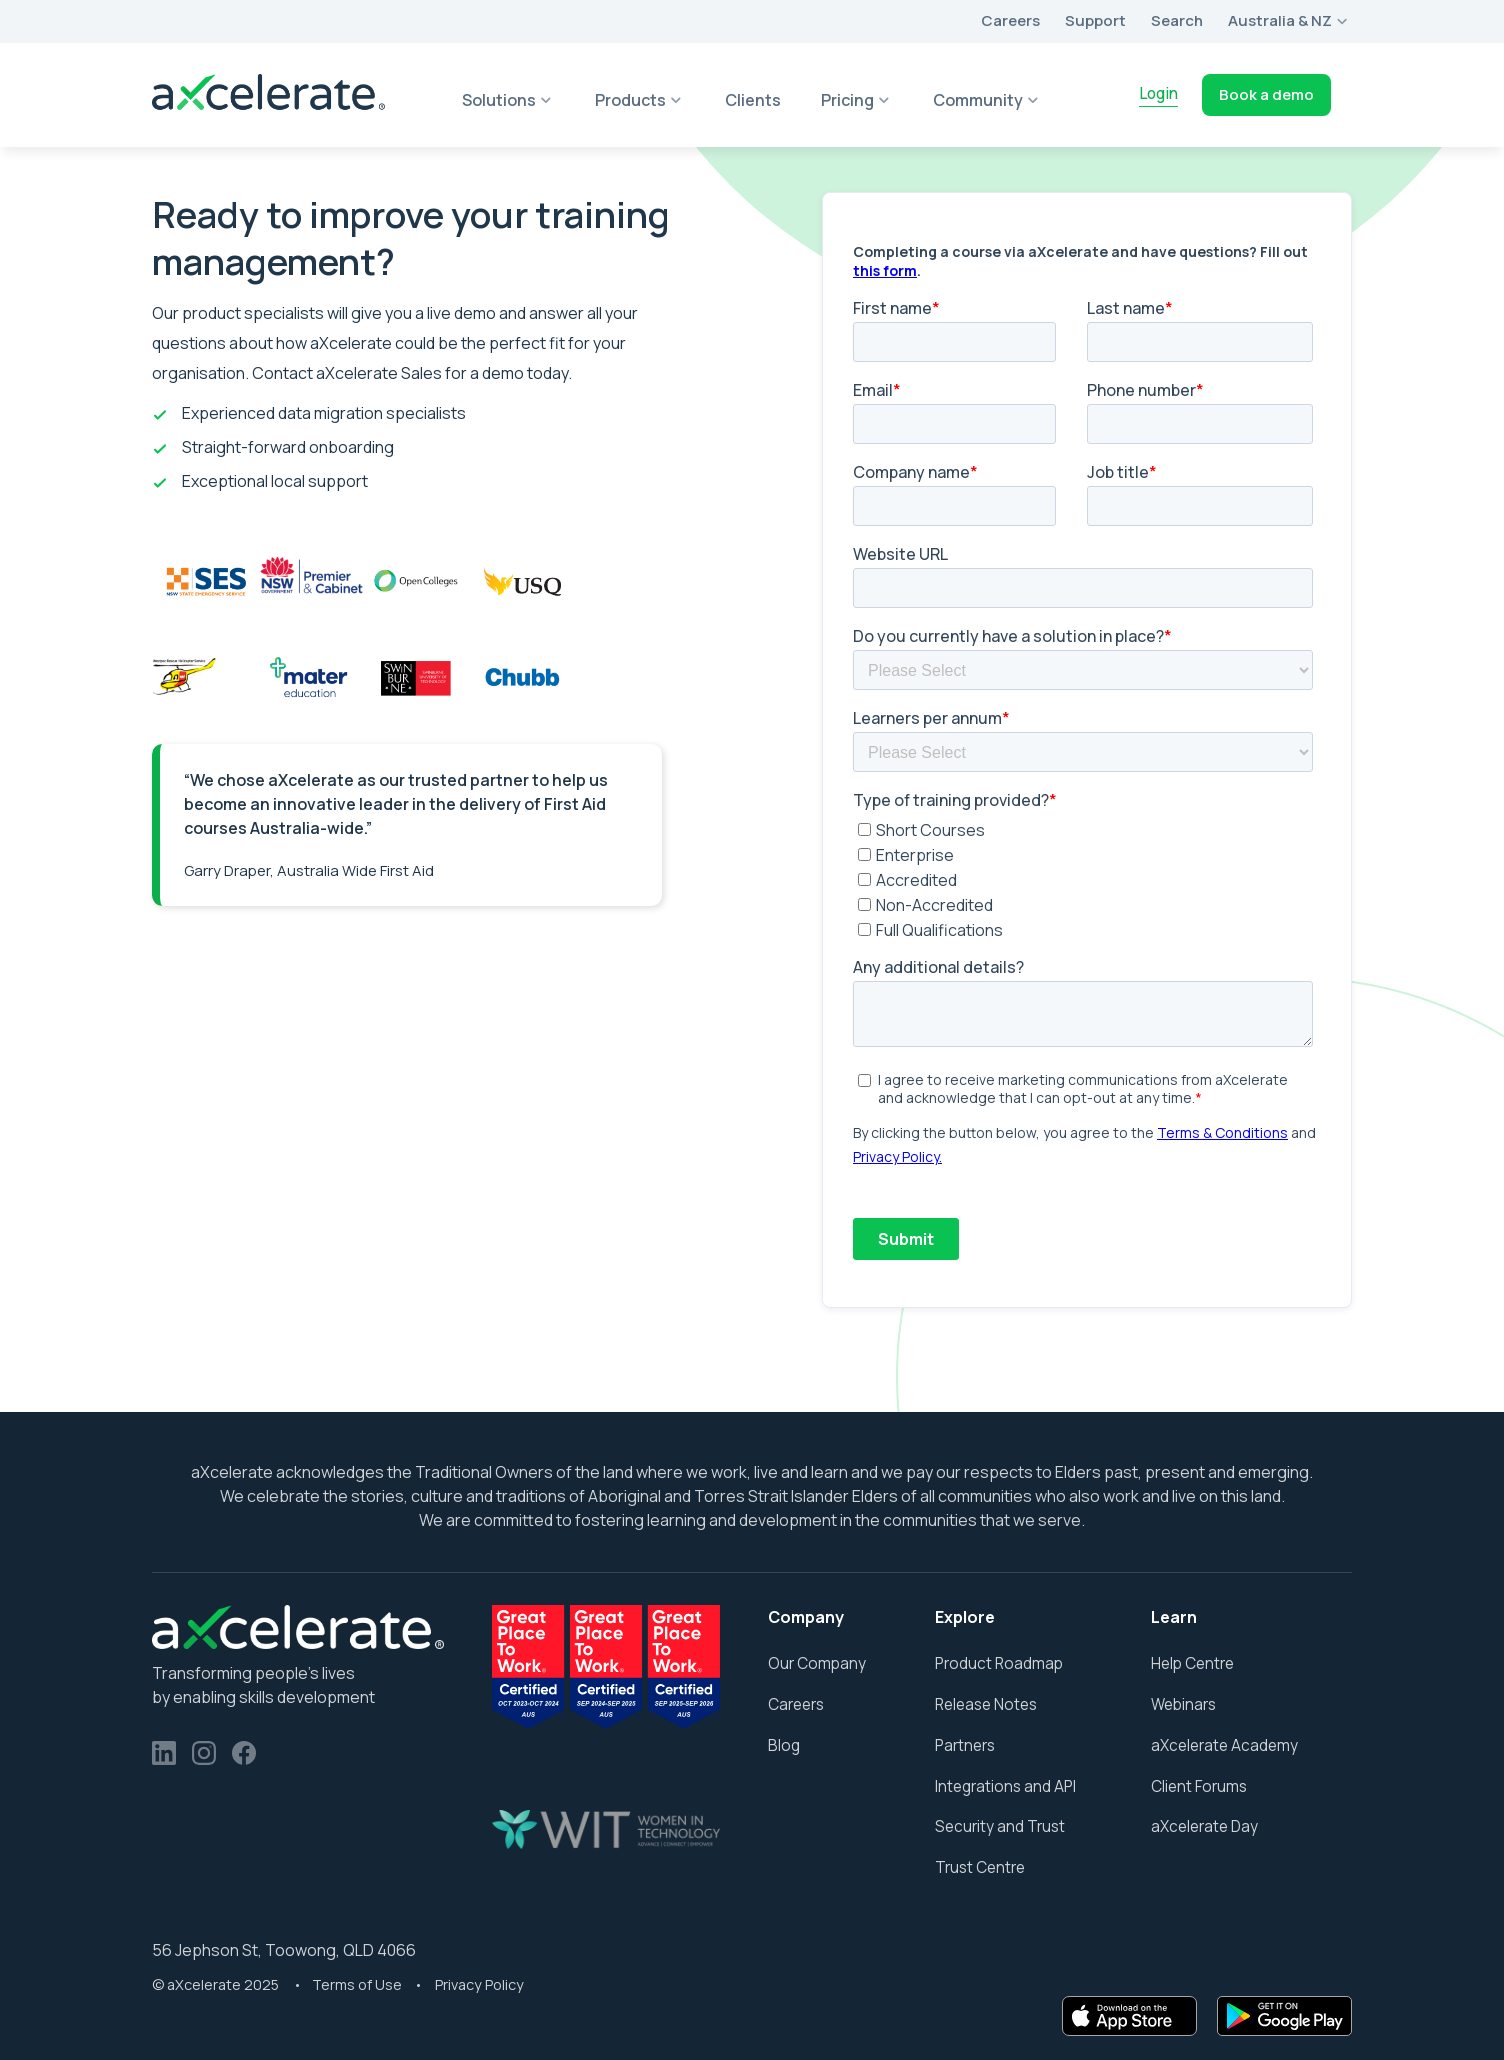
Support (1095, 20)
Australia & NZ (1280, 20)
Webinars (1183, 1704)
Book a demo (1266, 94)
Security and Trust (1000, 1826)
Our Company (817, 1663)
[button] (1290, 21)
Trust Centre (980, 1867)
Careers (1010, 20)
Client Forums (1199, 1786)
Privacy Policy (479, 1984)
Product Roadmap (999, 1663)
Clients (753, 100)
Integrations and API (1005, 1786)
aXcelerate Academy (1224, 1745)
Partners (965, 1745)
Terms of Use (358, 1984)
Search (1177, 20)
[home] (269, 94)
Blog (784, 1745)
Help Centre (1192, 1663)
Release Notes (986, 1704)
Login (1158, 93)
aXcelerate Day (1204, 1826)
